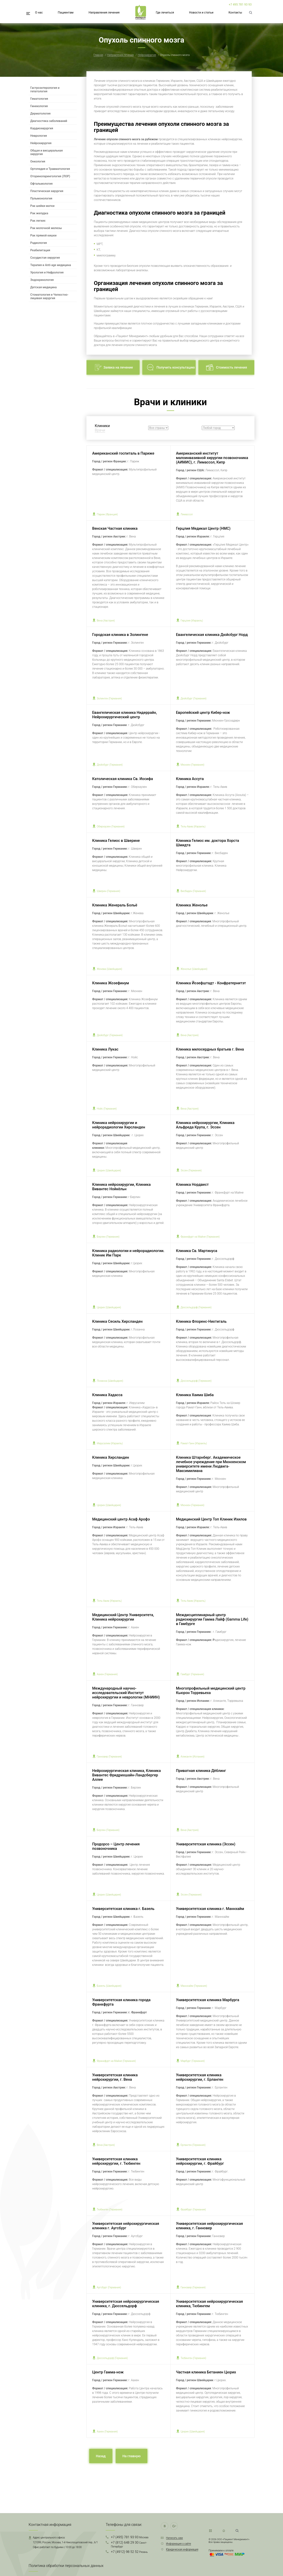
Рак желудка (39, 213)
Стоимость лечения (231, 367)
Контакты (235, 12)
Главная (98, 54)
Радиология (38, 243)
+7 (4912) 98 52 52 (129, 2552)
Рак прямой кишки (43, 235)
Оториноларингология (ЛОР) (50, 176)
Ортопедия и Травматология (50, 169)
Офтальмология (41, 183)
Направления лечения (104, 12)
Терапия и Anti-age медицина (50, 265)
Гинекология (39, 106)
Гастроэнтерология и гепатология (45, 89)
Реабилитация (40, 250)
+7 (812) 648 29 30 (129, 2544)
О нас (39, 12)
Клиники (102, 426)
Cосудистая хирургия (45, 257)
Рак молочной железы (46, 228)
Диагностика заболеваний (48, 121)
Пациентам (65, 12)
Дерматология (40, 113)
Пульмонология (41, 198)
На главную (131, 2456)
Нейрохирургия (147, 54)
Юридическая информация (182, 2549)
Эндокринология (42, 280)
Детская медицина (43, 287)
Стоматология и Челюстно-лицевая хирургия (49, 296)
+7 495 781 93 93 (240, 4)
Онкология (37, 161)
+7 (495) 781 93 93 (129, 2537)
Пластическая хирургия (46, 191)
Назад (101, 2456)
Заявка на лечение (118, 367)
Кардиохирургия (41, 128)
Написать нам (174, 2537)
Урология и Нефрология (47, 272)
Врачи (100, 430)
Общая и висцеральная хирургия (46, 152)
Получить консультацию (175, 367)
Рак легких (38, 220)
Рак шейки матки (42, 206)
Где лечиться (165, 12)
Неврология (38, 135)
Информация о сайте (178, 2543)
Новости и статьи (201, 12)
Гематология (39, 98)
